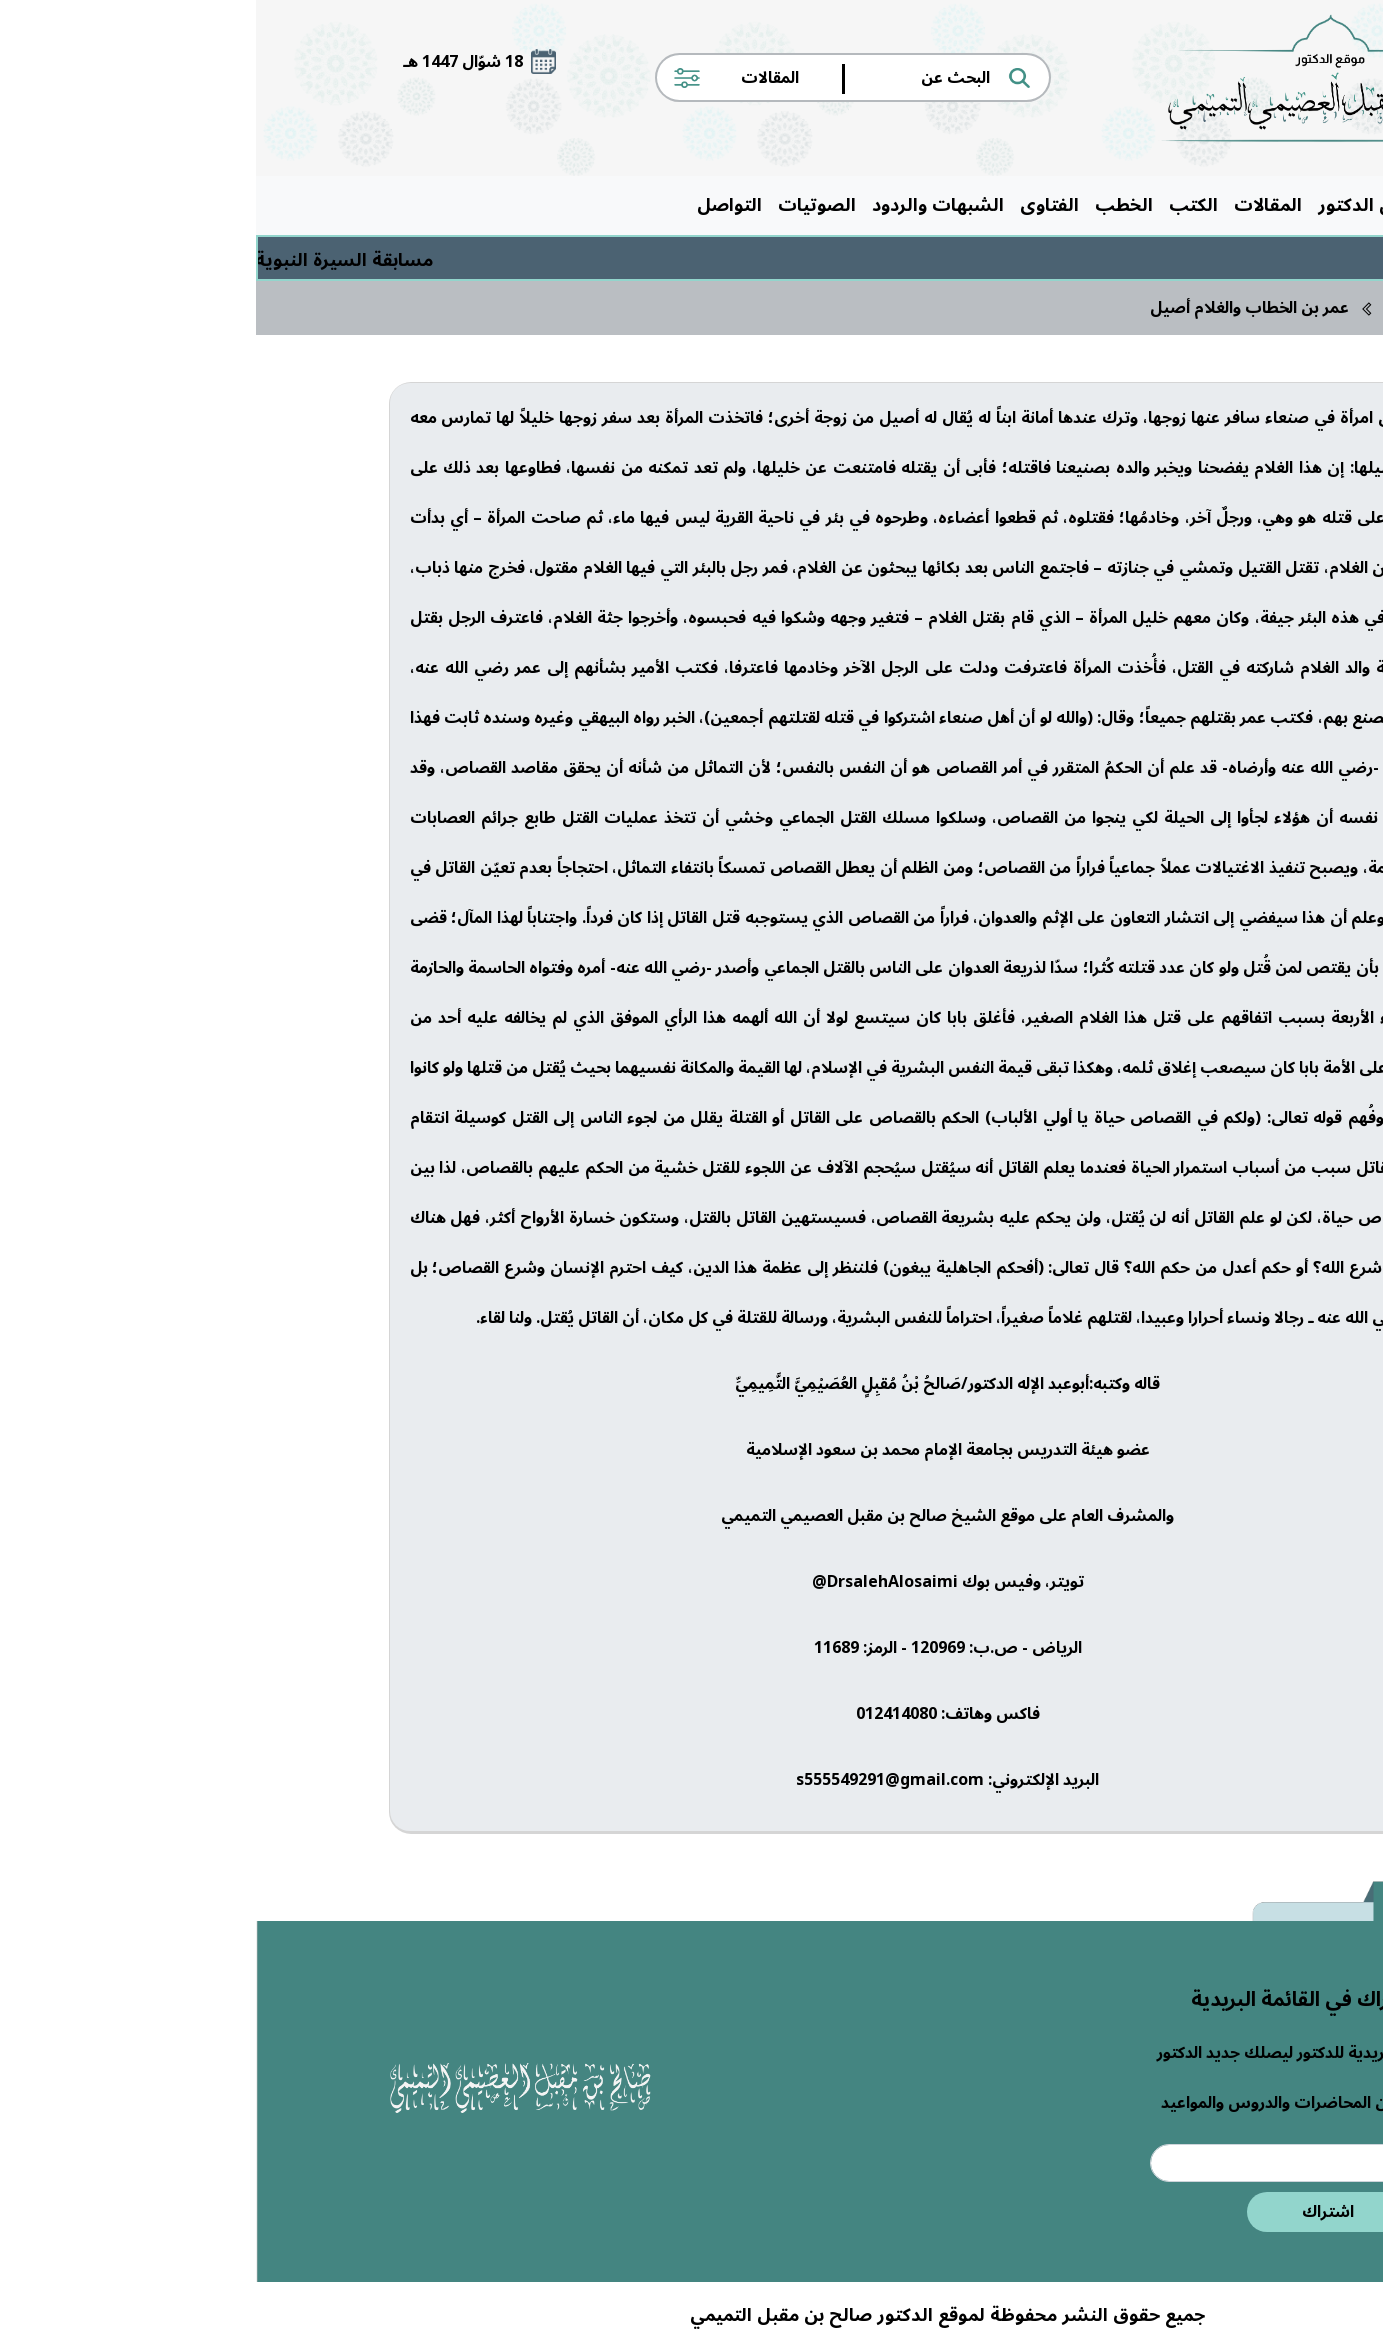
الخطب (868, 205)
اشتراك (1072, 2212)
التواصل (473, 205)
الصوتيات (561, 205)
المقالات (1012, 205)
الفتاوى (793, 205)
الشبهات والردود (682, 205)
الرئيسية (1208, 205)
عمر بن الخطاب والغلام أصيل (993, 308)
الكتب (937, 205)
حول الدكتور (1110, 205)
